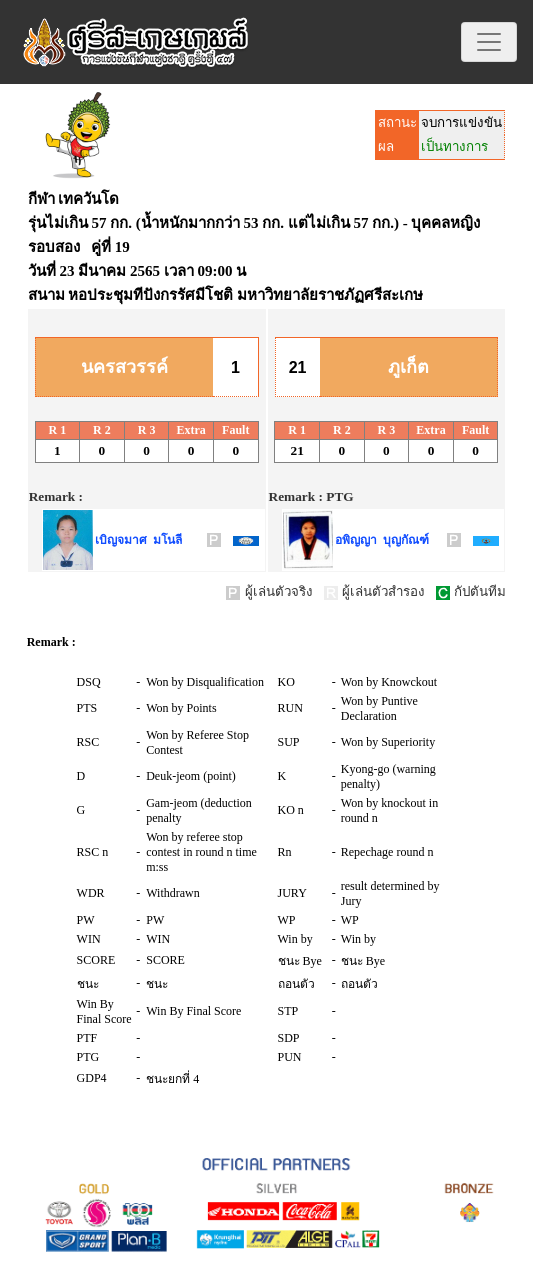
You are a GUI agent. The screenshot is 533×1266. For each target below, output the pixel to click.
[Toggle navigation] (489, 42)
